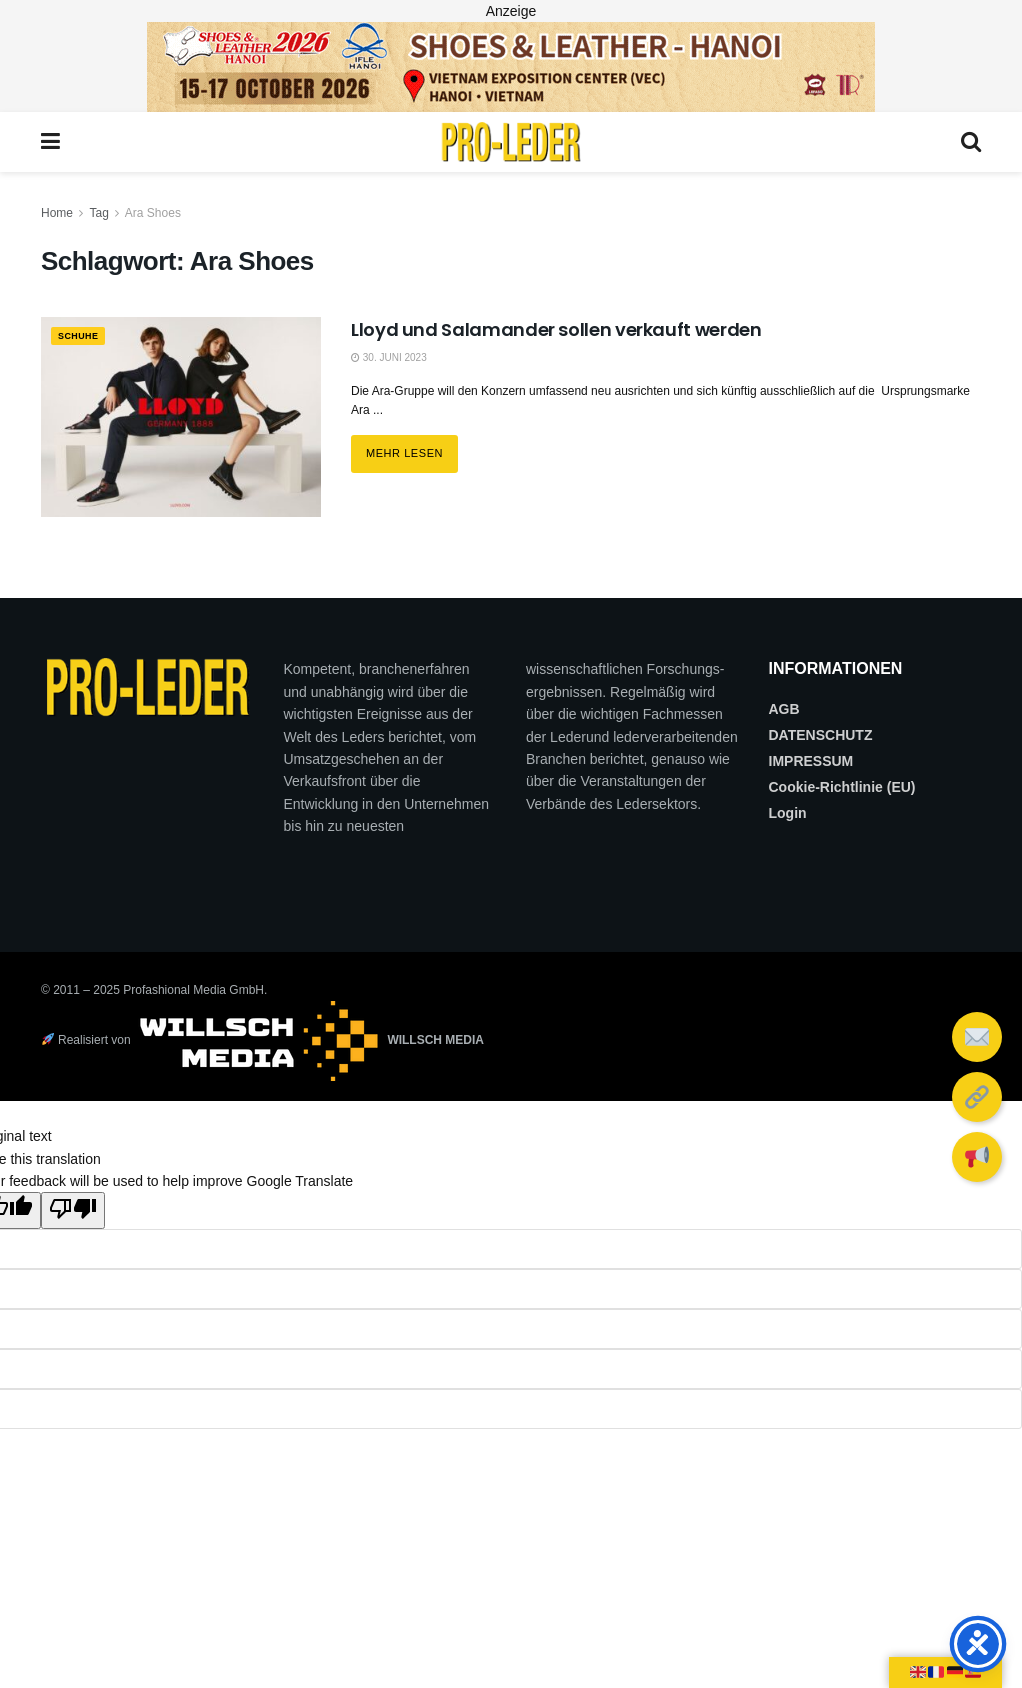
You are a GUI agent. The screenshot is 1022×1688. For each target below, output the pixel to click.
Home (57, 213)
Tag (98, 213)
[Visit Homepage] (511, 142)
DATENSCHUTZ (821, 735)
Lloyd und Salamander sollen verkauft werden (556, 329)
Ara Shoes (153, 213)
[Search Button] (971, 142)
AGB (784, 709)
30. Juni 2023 (389, 357)
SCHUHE (83, 337)
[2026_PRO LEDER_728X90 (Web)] (511, 66)
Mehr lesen (412, 447)
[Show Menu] (50, 142)
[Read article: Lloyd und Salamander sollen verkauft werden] (181, 417)
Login (788, 813)
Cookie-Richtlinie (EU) (842, 787)
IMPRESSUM (811, 761)
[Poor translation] (73, 1210)
